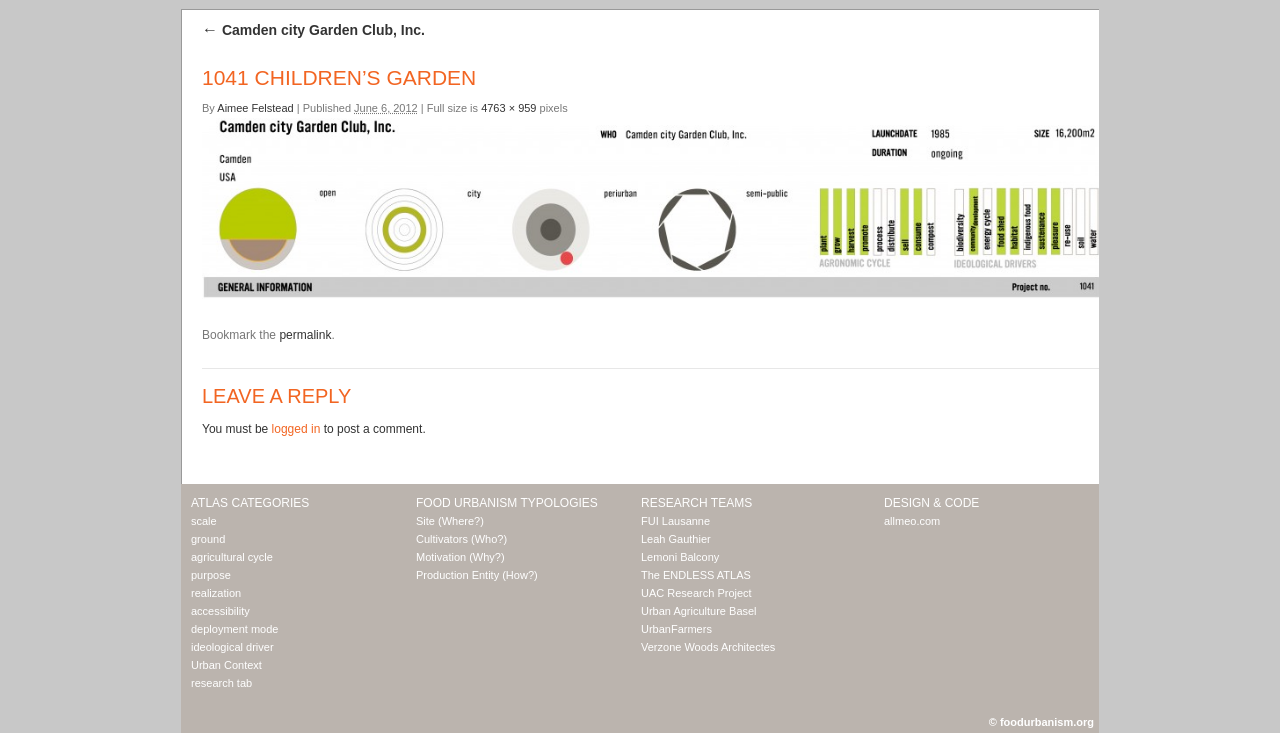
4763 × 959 (508, 108)
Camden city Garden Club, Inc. (313, 30)
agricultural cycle (232, 557)
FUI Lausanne (675, 521)
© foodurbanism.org (1041, 722)
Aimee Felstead (255, 108)
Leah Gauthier (676, 539)
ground (208, 539)
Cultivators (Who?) (461, 539)
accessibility (220, 611)
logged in (296, 429)
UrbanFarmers (676, 629)
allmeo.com (912, 521)
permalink (305, 335)
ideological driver (232, 647)
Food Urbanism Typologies (507, 503)
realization (216, 593)
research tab (221, 683)
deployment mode (234, 629)
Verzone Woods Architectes (708, 647)
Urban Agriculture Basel (699, 611)
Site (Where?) (450, 521)
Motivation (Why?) (460, 557)
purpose (211, 575)
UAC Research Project (696, 593)
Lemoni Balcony (680, 557)
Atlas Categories (250, 503)
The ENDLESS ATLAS (696, 575)
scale (204, 521)
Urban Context (226, 665)
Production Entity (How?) (477, 575)
